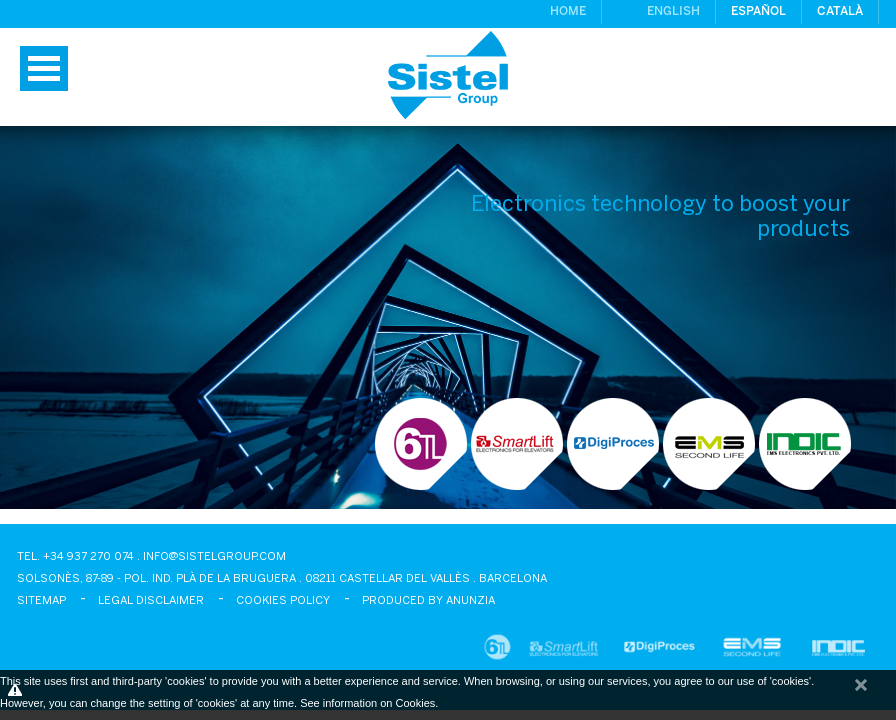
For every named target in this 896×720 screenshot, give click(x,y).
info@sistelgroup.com (214, 557)
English (673, 11)
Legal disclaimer (151, 601)
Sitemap (41, 601)
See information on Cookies (367, 703)
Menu (44, 68)
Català (840, 11)
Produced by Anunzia (428, 601)
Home (568, 11)
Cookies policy (283, 601)
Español (758, 11)
